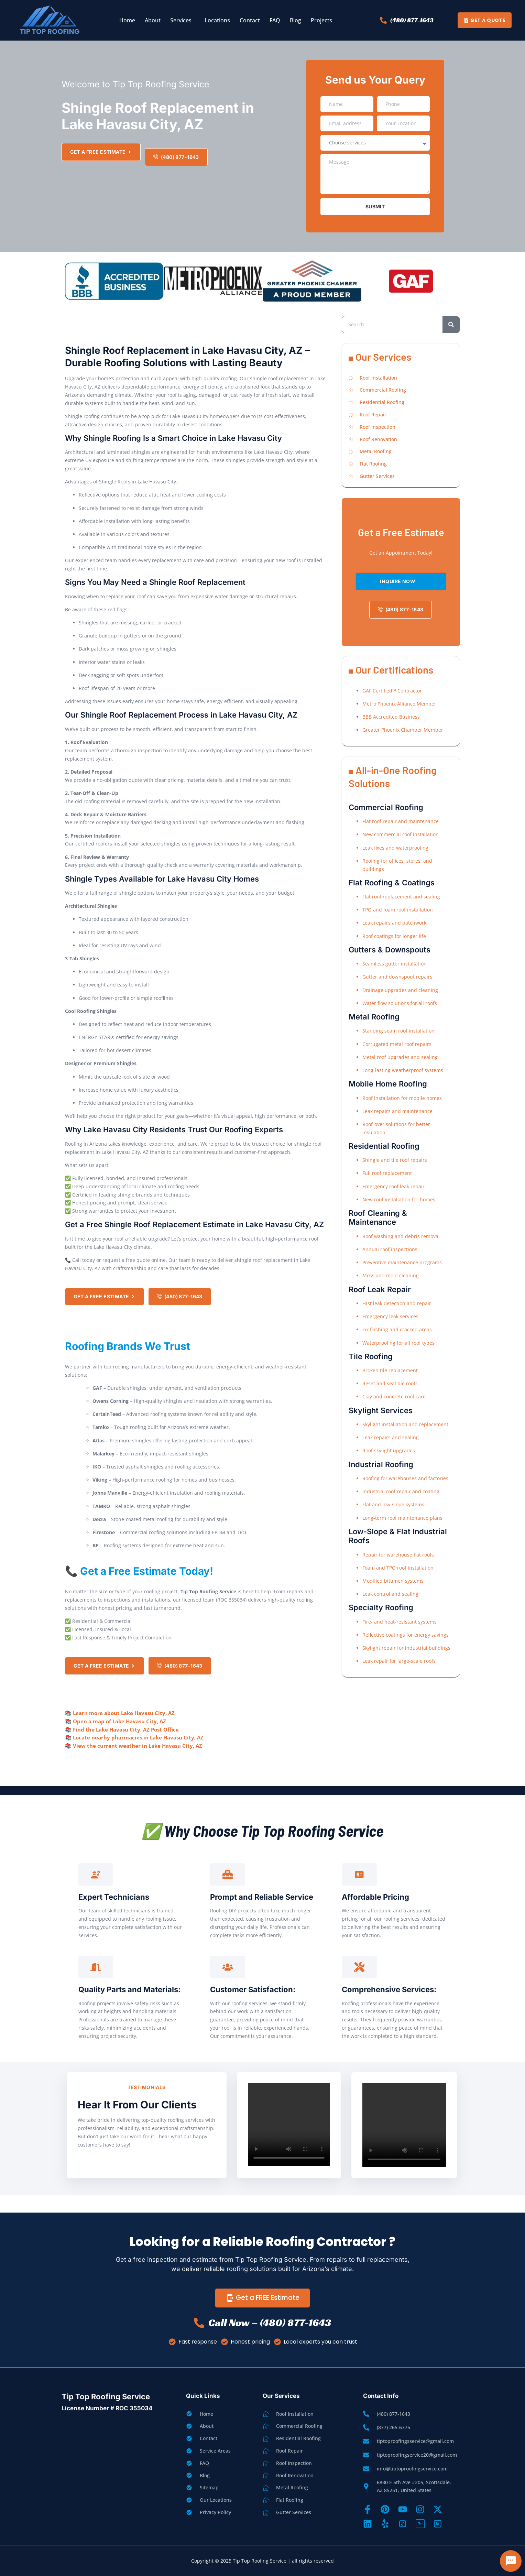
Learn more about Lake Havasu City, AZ (124, 1713)
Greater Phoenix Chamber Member (402, 730)
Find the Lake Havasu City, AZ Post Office (126, 1729)
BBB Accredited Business (391, 716)
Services (181, 20)
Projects (321, 20)
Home (127, 20)
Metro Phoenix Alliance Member (399, 703)
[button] (182, 20)
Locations (217, 20)
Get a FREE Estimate (262, 2298)
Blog (295, 20)
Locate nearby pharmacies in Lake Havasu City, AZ (138, 1737)
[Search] (451, 324)
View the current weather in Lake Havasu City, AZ (137, 1745)
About (153, 20)
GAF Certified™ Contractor (392, 690)
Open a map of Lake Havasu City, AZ (119, 1721)
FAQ (275, 20)
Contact (250, 20)
